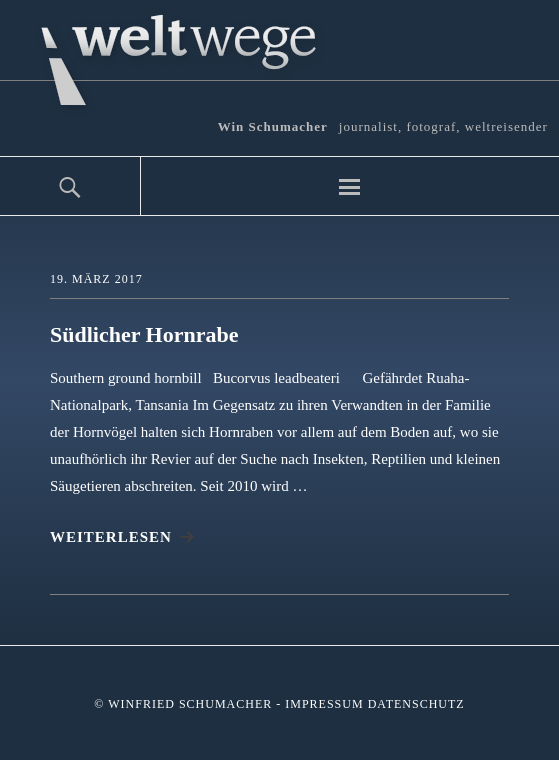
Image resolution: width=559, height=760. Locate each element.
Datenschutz (416, 704)
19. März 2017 (96, 279)
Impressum (324, 704)
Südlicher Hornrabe (144, 334)
